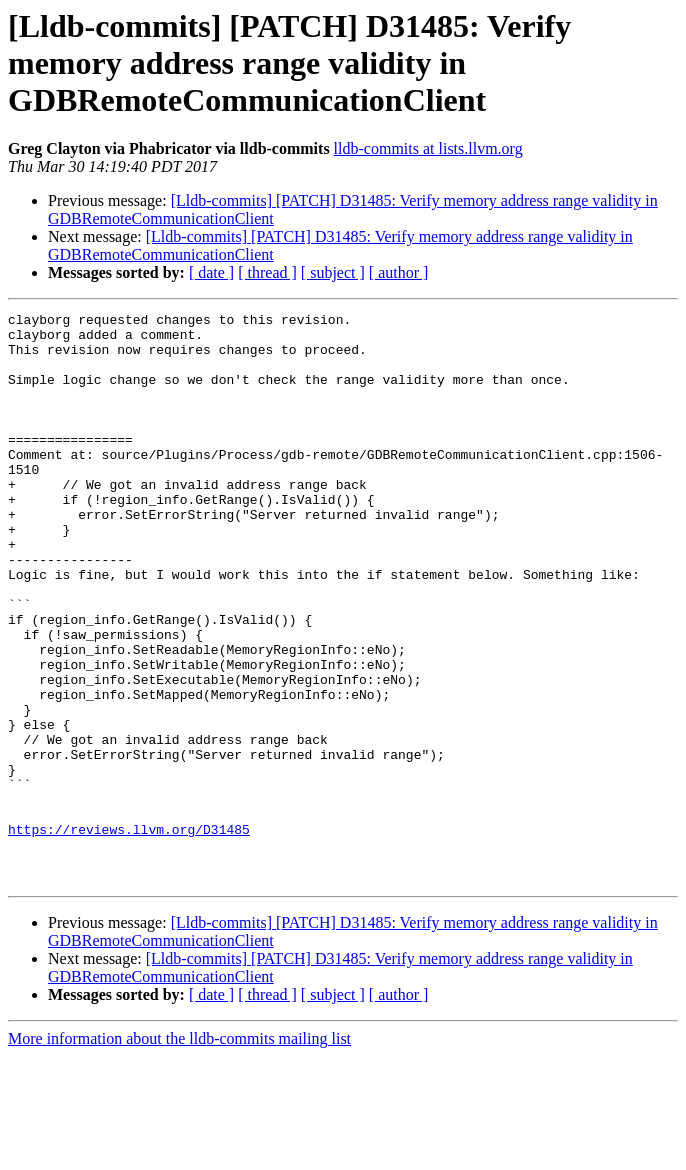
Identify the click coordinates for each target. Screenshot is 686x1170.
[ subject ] (333, 272)
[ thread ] (267, 272)
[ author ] (399, 272)
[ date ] (211, 272)
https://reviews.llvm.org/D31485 (129, 934)
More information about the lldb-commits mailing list (179, 1152)
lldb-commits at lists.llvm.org (428, 148)
